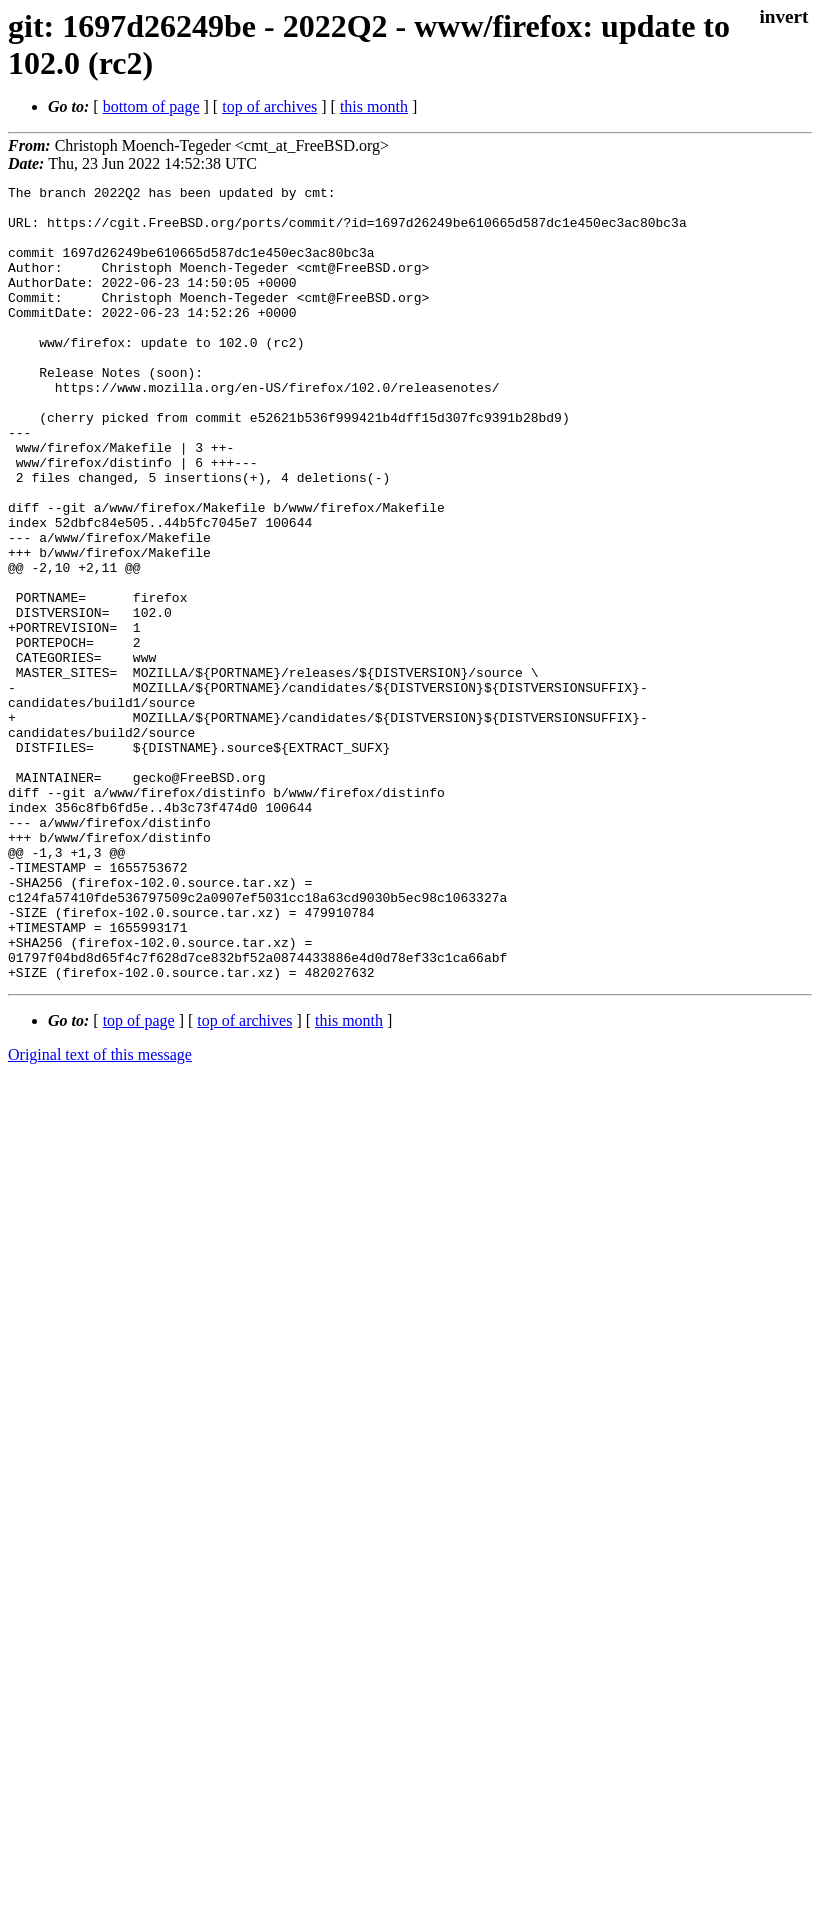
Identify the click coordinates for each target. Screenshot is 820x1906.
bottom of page (151, 106)
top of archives (269, 106)
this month (374, 106)
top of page (139, 1179)
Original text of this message (100, 1213)
